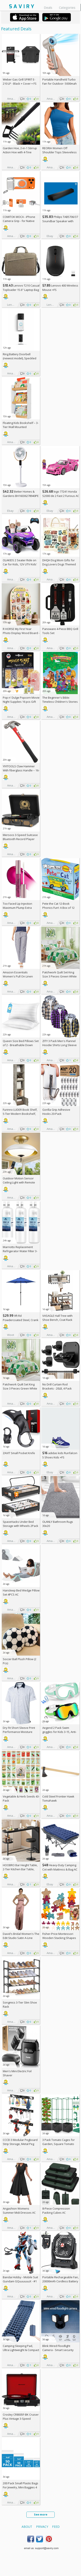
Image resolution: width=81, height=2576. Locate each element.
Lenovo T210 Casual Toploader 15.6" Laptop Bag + (21, 290)
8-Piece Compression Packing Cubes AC (56, 2211)
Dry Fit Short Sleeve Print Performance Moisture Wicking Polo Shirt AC (19, 1732)
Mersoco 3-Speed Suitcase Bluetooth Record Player (20, 837)
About (27, 2527)
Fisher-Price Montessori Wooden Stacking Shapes (59, 1936)
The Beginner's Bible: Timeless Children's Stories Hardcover (60, 702)
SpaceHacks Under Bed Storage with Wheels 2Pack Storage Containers (20, 1526)
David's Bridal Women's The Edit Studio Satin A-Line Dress (21, 1938)
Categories (67, 7)
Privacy (42, 2527)
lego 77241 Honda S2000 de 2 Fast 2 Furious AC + (60, 496)
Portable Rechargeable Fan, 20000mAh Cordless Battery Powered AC (60, 2281)
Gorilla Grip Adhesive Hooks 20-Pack (56, 1112)
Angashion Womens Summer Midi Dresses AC (19, 2211)
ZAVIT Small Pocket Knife (19, 1453)
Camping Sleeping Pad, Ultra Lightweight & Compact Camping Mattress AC (21, 2350)
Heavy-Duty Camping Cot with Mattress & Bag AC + (59, 1869)
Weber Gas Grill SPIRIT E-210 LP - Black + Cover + (20, 81)
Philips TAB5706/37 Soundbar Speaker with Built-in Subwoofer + (60, 221)
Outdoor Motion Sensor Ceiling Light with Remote (19, 1180)
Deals (48, 7)
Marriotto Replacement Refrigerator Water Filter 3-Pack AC (20, 1251)
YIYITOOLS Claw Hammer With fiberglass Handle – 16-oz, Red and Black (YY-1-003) (21, 770)
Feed (56, 2527)
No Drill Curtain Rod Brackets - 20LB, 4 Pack (57, 1386)
